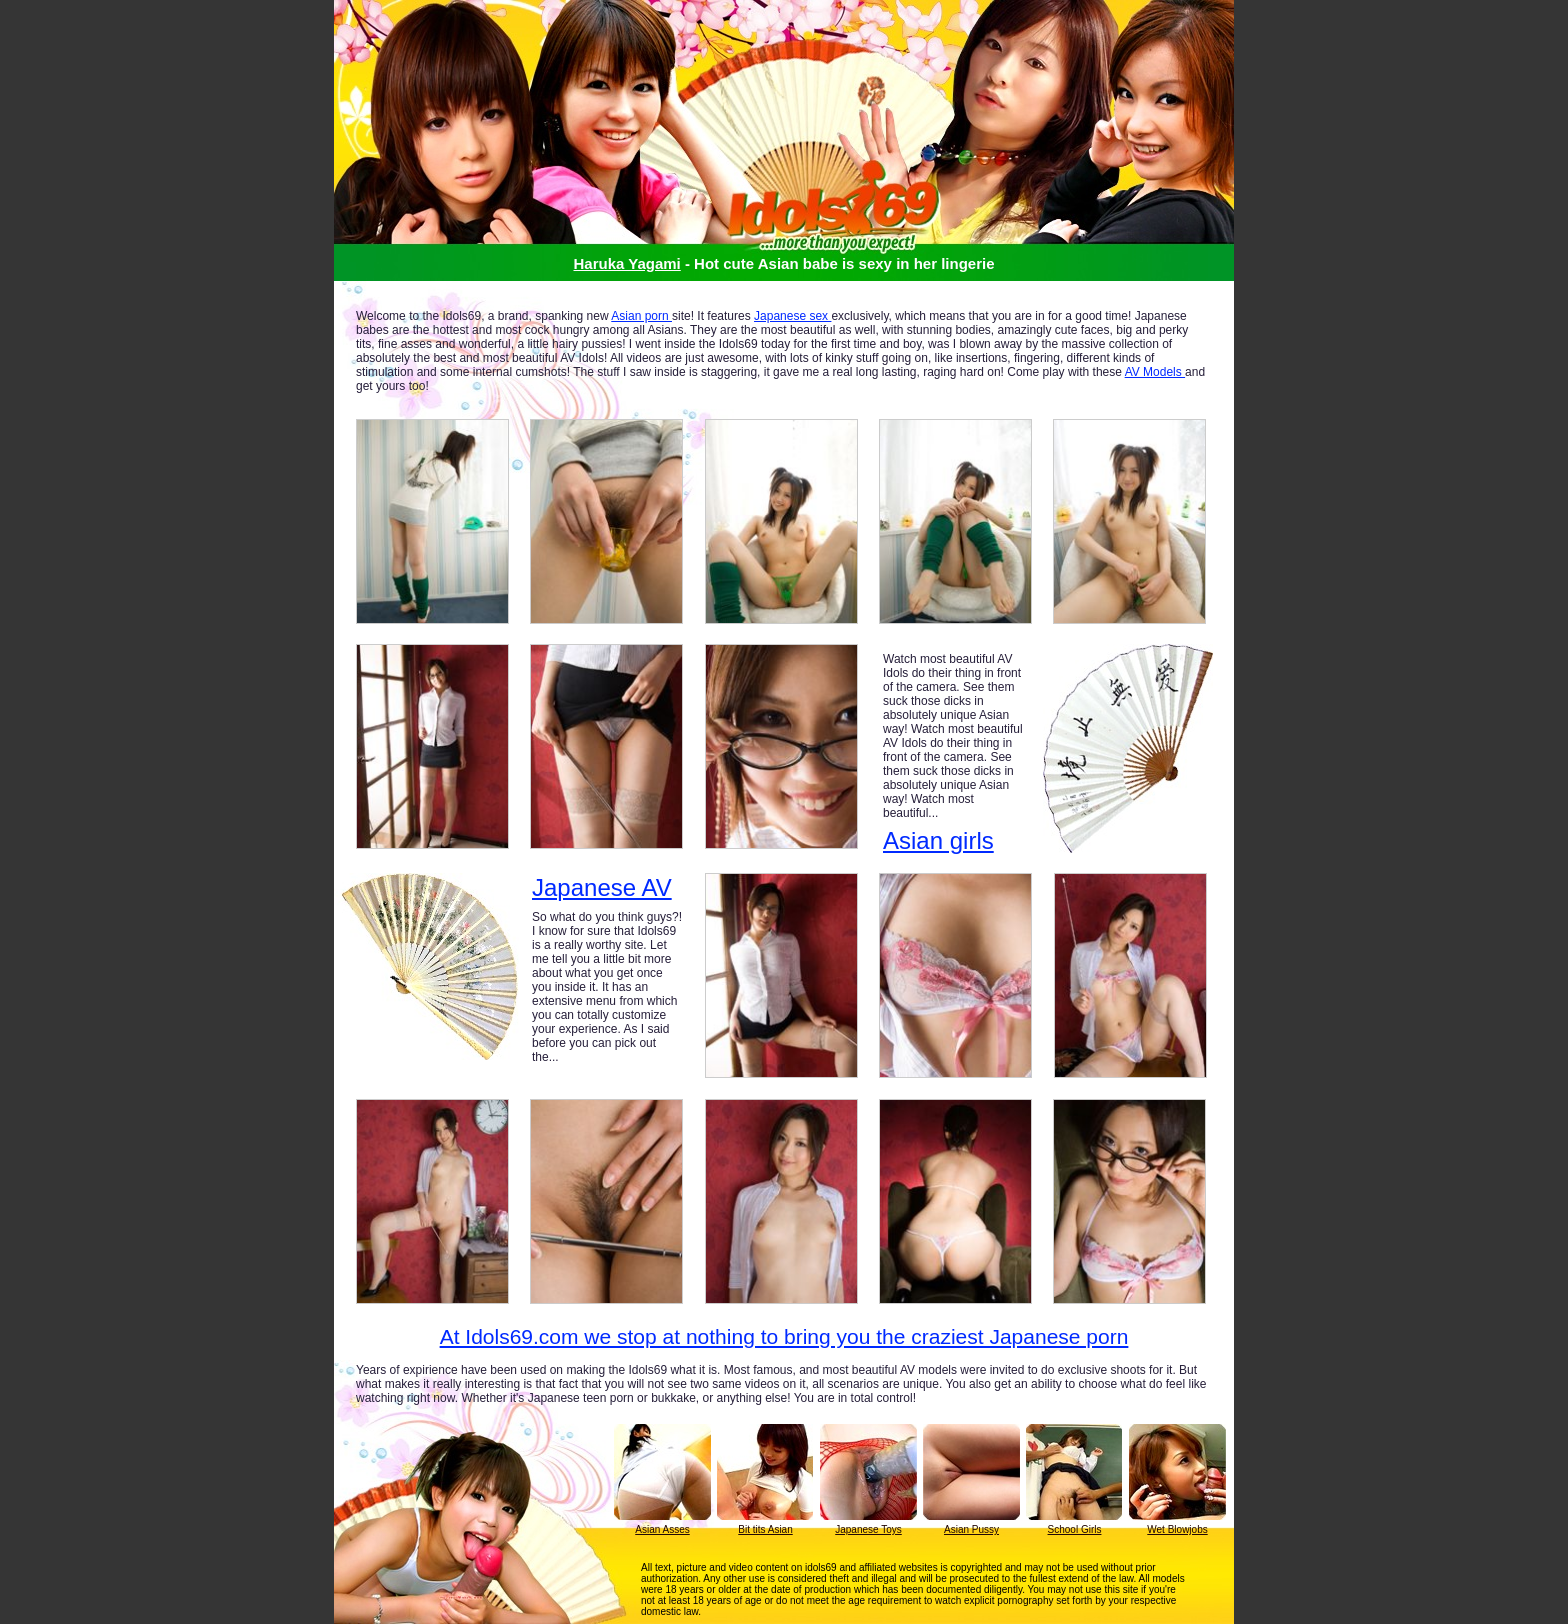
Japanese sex (792, 316)
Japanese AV (602, 888)
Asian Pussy (971, 1529)
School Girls (1075, 1529)
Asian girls (938, 840)
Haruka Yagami (626, 263)
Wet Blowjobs (1177, 1529)
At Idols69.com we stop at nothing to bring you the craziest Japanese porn (784, 1336)
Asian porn (641, 316)
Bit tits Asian (765, 1529)
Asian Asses (662, 1529)
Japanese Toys (868, 1529)
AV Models (1155, 372)
